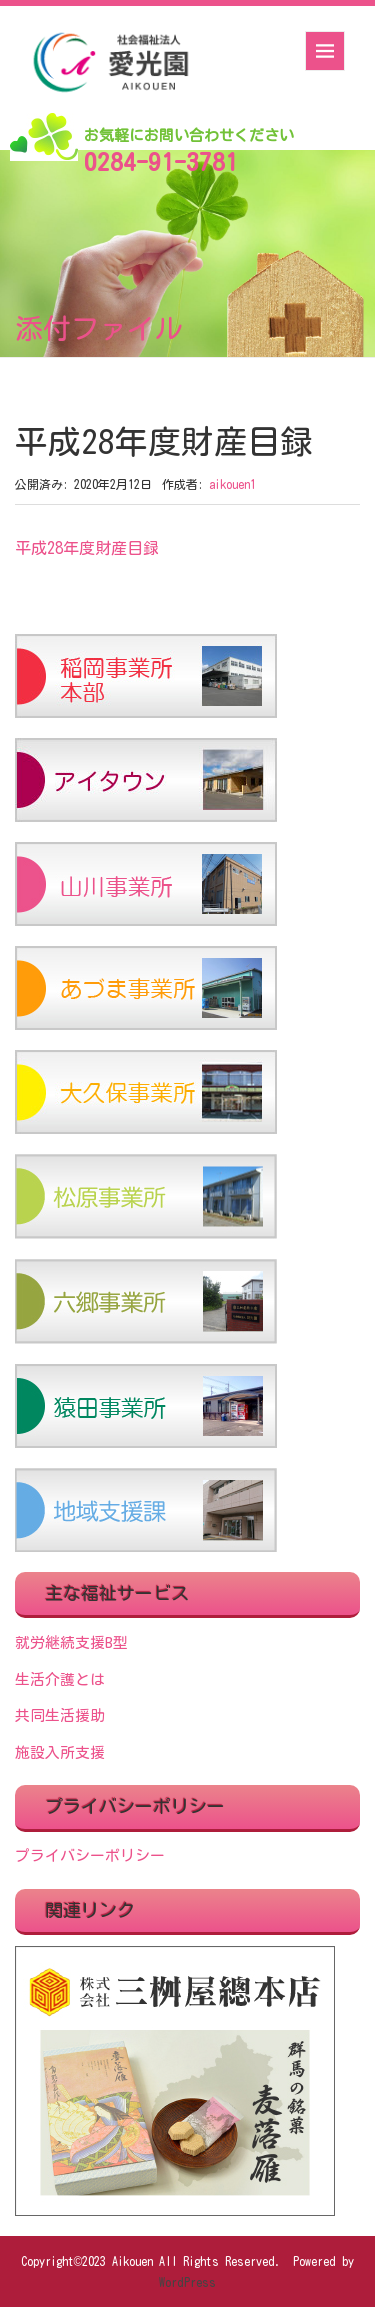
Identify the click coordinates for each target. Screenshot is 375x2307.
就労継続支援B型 (71, 1642)
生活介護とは (60, 1679)
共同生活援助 (60, 1715)
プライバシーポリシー (90, 1855)
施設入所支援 (60, 1752)
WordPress (187, 2282)
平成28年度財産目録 (87, 548)
